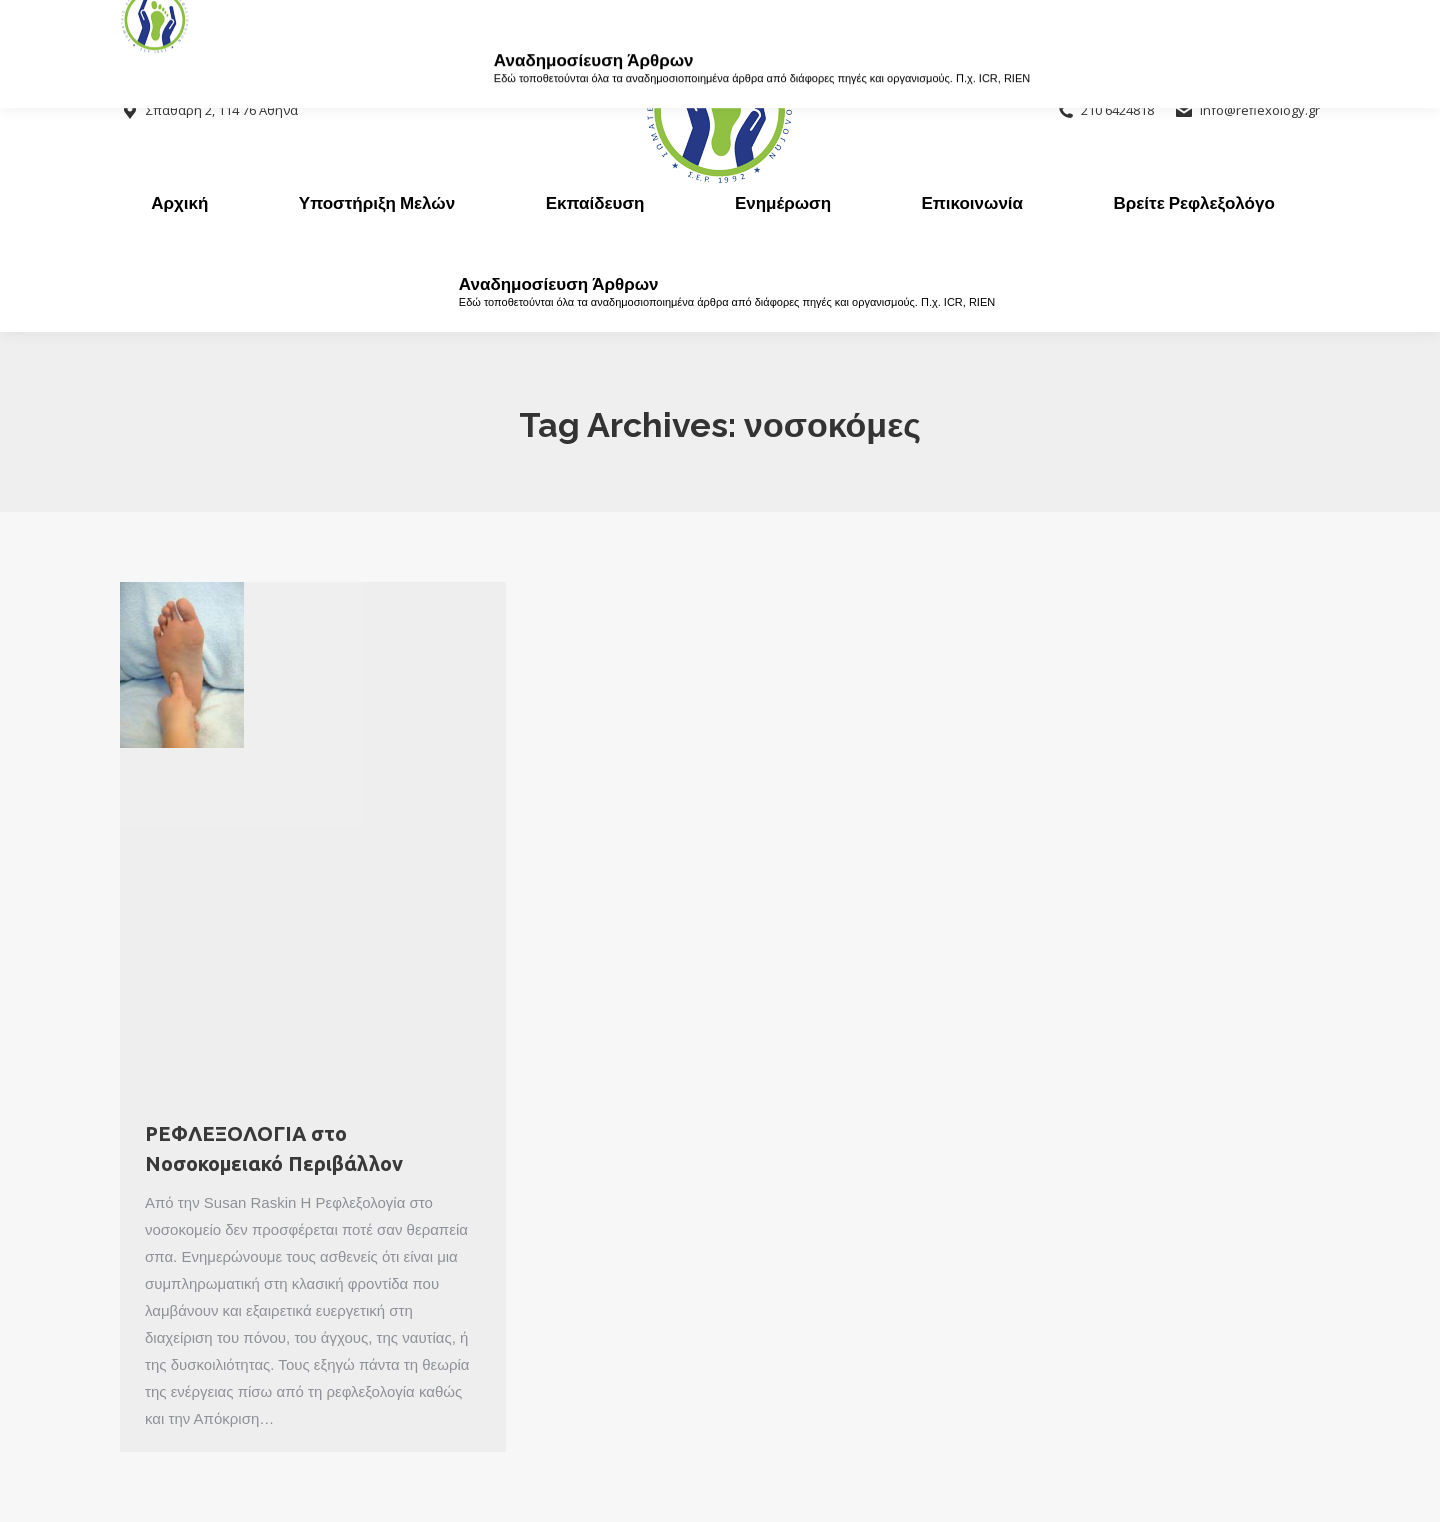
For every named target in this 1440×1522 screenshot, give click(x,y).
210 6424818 (1105, 110)
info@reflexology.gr (1247, 110)
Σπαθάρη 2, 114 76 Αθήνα (209, 110)
